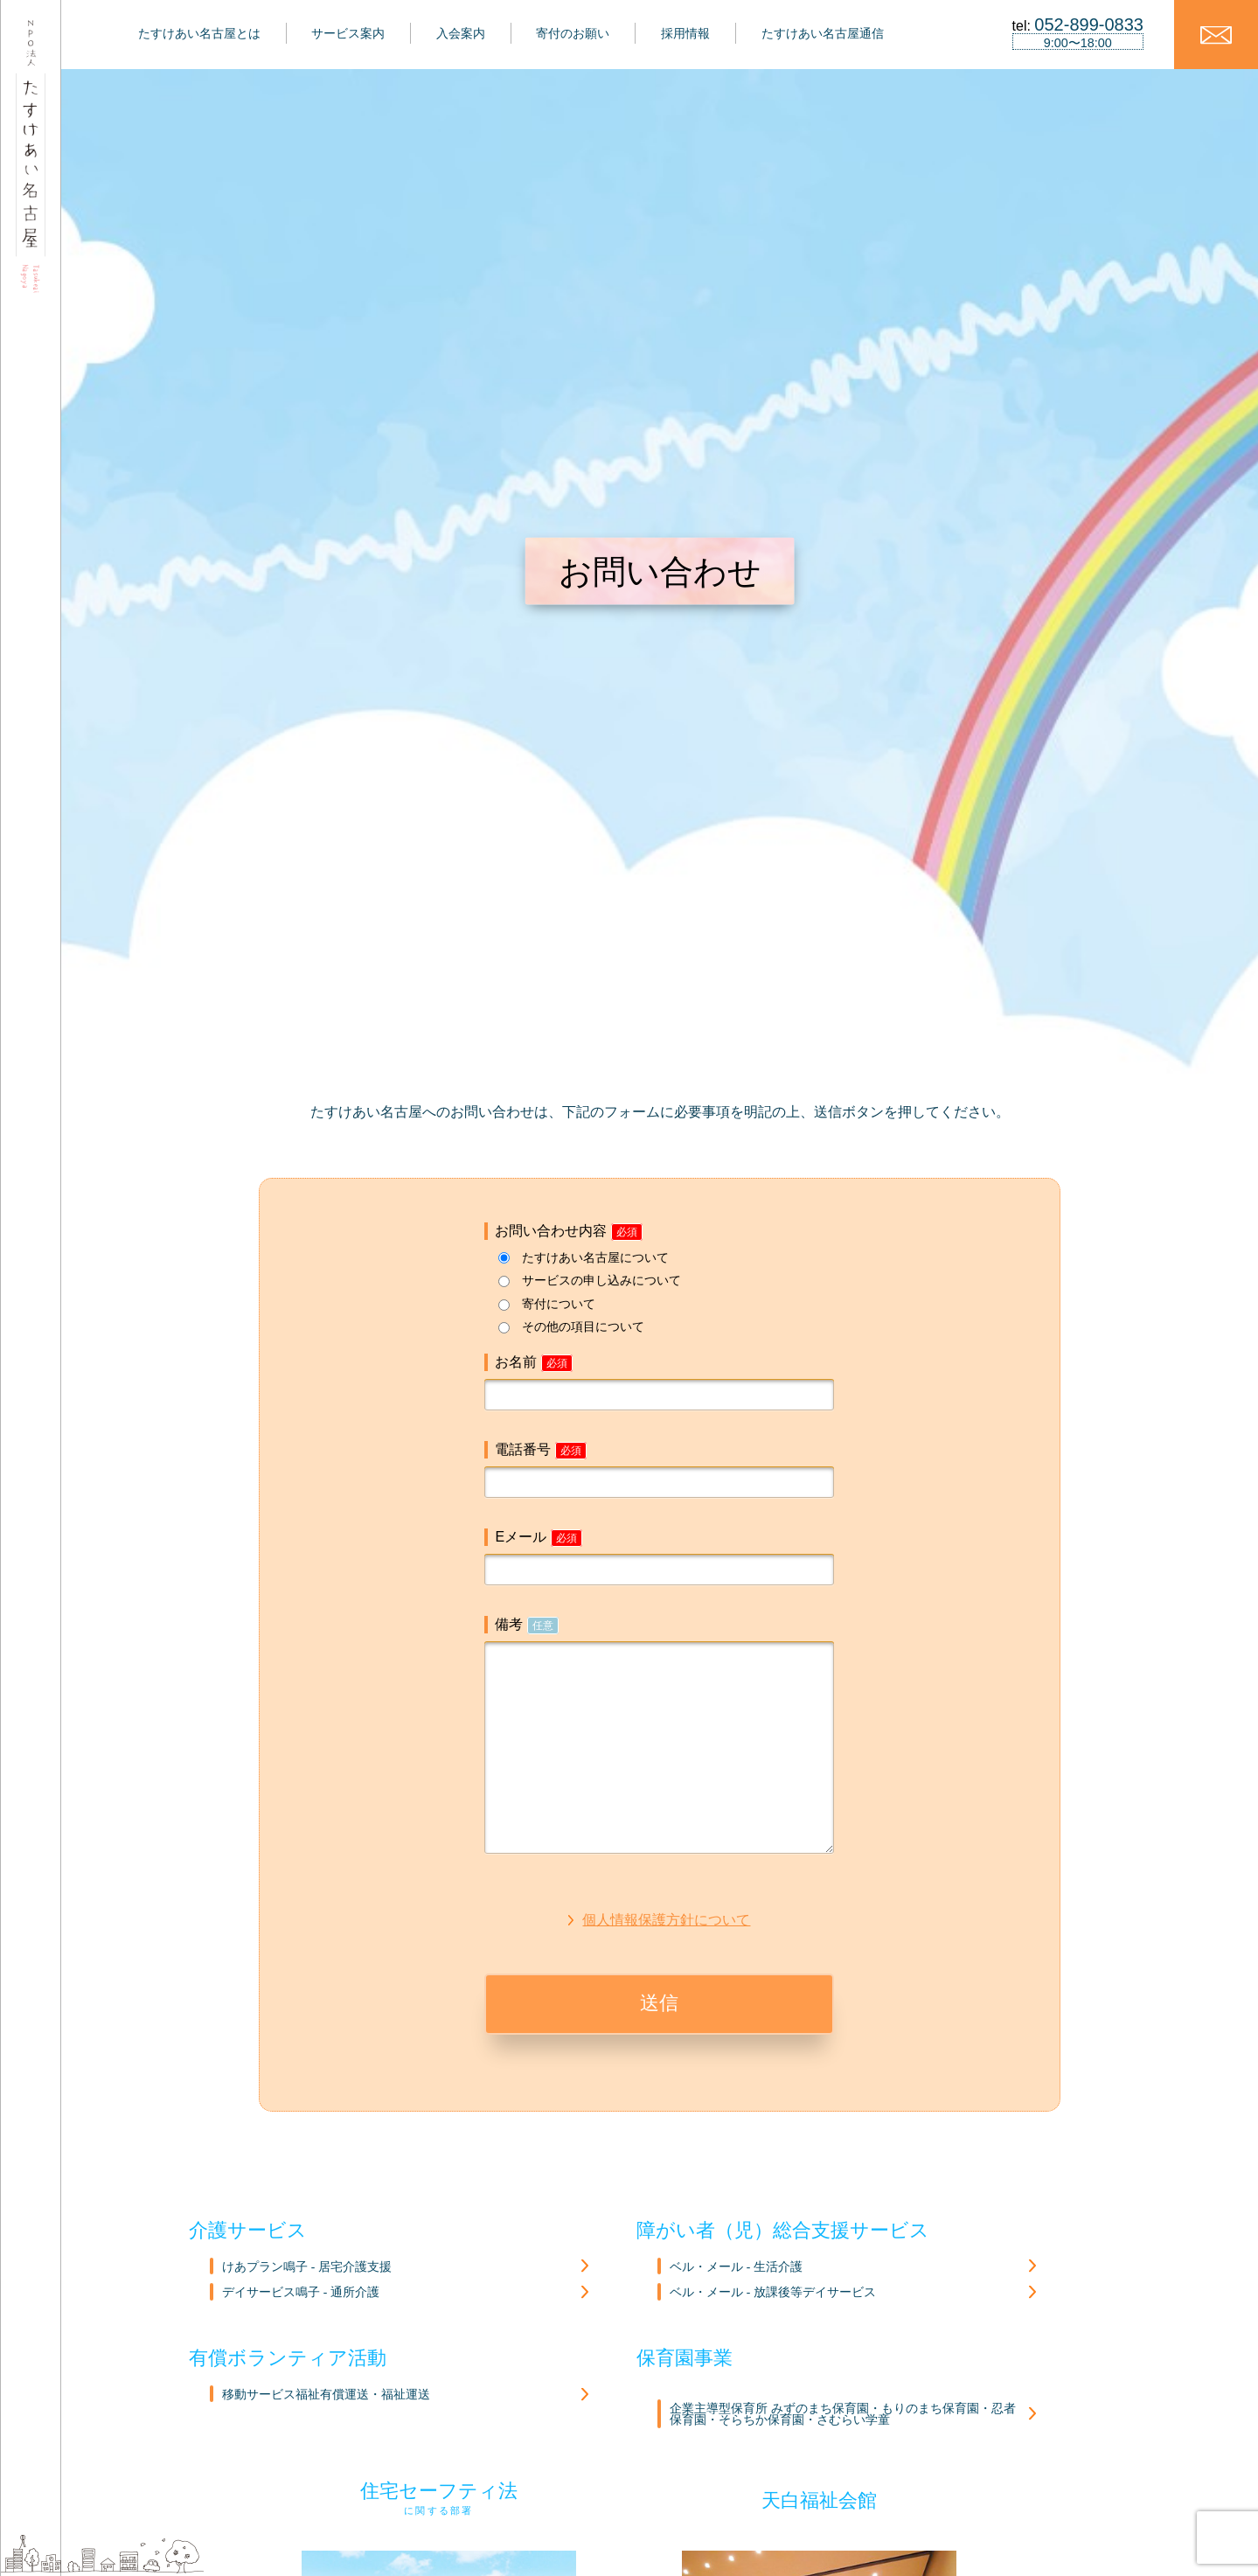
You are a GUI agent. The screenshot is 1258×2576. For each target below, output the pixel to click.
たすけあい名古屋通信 (822, 33)
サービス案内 (348, 33)
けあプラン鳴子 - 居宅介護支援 (306, 2266)
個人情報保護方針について (666, 1919)
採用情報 (685, 33)
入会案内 (460, 33)
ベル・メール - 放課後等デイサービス (772, 2292)
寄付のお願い (572, 33)
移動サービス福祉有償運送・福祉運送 (326, 2394)
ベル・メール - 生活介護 (736, 2266)
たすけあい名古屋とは (199, 33)
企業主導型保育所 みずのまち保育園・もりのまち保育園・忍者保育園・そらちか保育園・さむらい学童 (842, 2414)
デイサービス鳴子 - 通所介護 (300, 2292)
